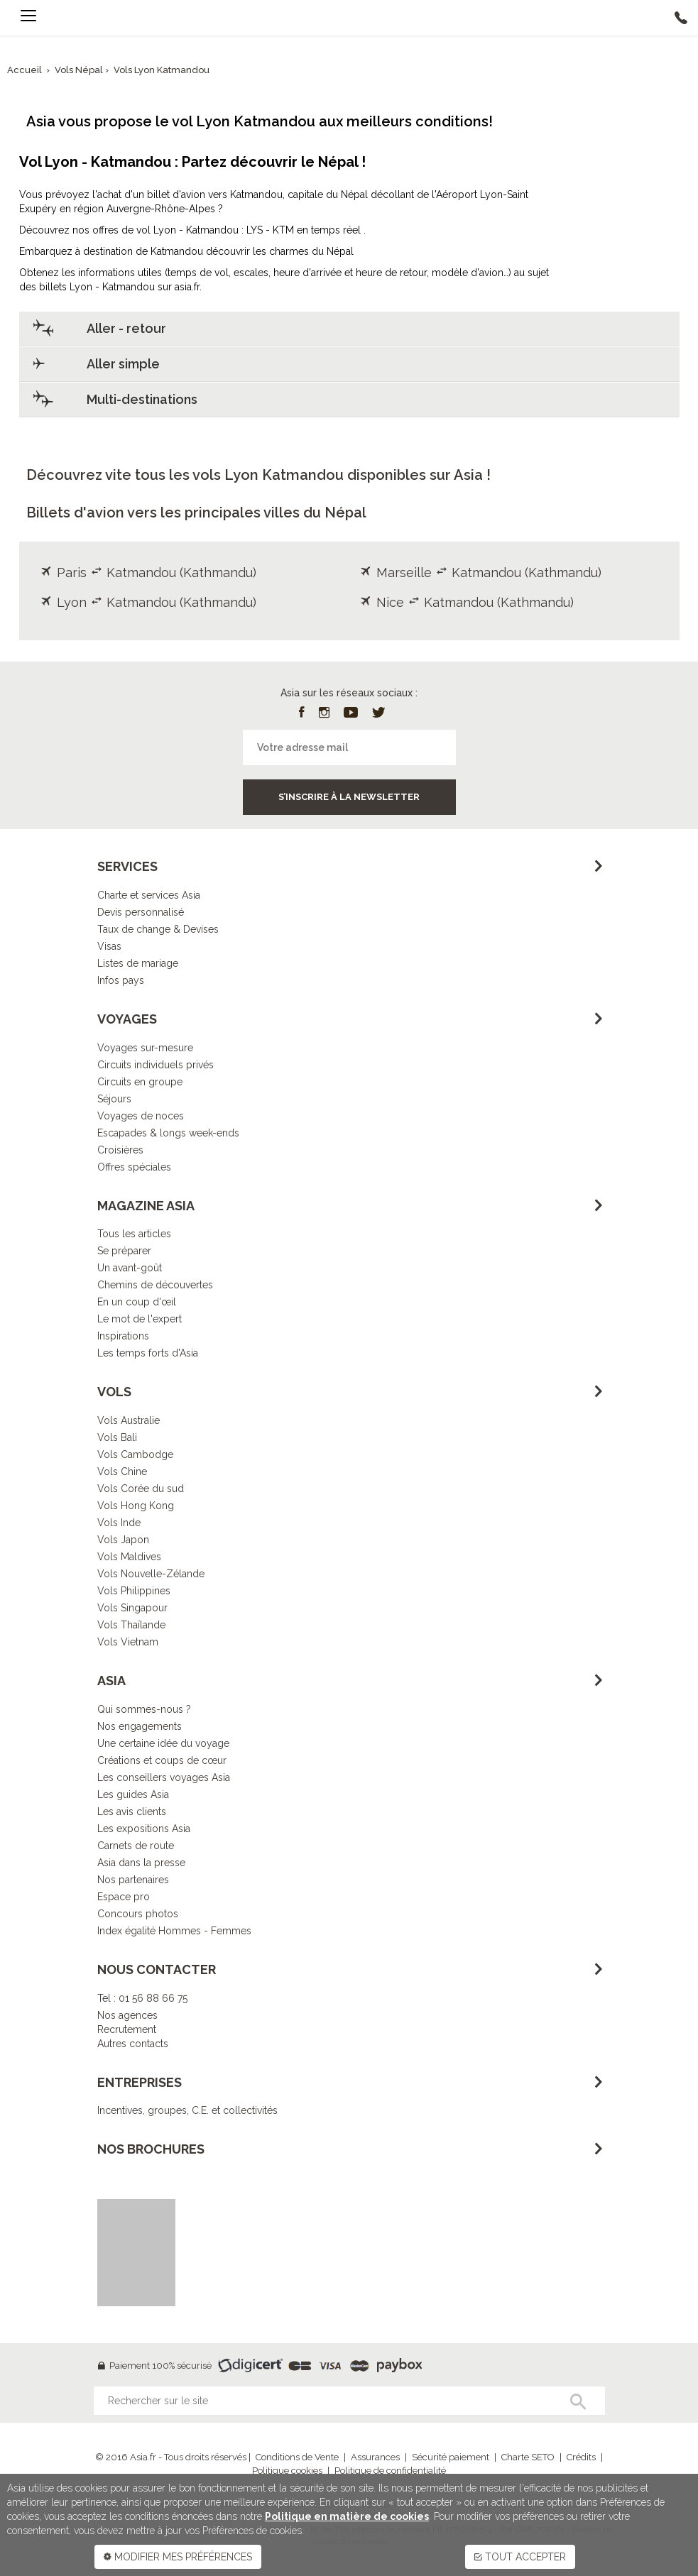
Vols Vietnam (127, 1642)
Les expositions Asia (143, 1828)
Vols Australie (128, 1420)
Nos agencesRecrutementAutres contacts (132, 2029)
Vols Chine (122, 1471)
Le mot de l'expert (139, 1319)
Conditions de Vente (297, 2457)
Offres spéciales (134, 1167)
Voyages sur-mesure (145, 1047)
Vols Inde (119, 1522)
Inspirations (123, 1336)
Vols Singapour (132, 1607)
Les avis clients (131, 1811)
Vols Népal (80, 70)
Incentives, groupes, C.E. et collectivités (187, 2110)
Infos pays (120, 980)
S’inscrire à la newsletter (349, 796)
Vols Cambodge (135, 1454)
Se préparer (124, 1250)
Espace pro (123, 1896)
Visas (109, 946)
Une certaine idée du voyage (163, 1743)
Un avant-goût (129, 1267)
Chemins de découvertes (155, 1284)
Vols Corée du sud (140, 1488)
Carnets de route (135, 1845)
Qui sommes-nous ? (144, 1709)
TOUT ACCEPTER (520, 2557)
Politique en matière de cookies (347, 2516)
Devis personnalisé (140, 912)
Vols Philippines (133, 1590)
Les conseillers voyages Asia (163, 1777)
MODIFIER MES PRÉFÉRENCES (178, 2557)
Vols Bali (117, 1437)
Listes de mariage (137, 963)
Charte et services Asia (148, 895)
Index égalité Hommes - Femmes (174, 1930)
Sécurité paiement (450, 2457)
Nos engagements (139, 1726)
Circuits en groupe (139, 1081)
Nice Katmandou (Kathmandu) (467, 602)
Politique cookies (287, 2470)
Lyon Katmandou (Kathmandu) (148, 602)
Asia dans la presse (141, 1862)
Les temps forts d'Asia (147, 1353)
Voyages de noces (140, 1116)
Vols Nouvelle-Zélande (151, 1573)
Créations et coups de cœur (162, 1760)
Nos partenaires (133, 1879)
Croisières (120, 1150)
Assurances (375, 2457)
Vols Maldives (129, 1556)
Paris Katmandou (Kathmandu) (148, 572)
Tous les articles (134, 1233)
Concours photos (137, 1913)
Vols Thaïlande (131, 1624)
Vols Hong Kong (135, 1505)
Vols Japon (123, 1539)
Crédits (581, 2457)
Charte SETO (528, 2457)
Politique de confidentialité (390, 2470)
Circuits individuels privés (155, 1064)
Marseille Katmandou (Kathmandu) (480, 572)
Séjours (114, 1099)
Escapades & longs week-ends (168, 1133)
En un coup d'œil (136, 1302)
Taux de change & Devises (158, 929)
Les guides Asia (133, 1794)
